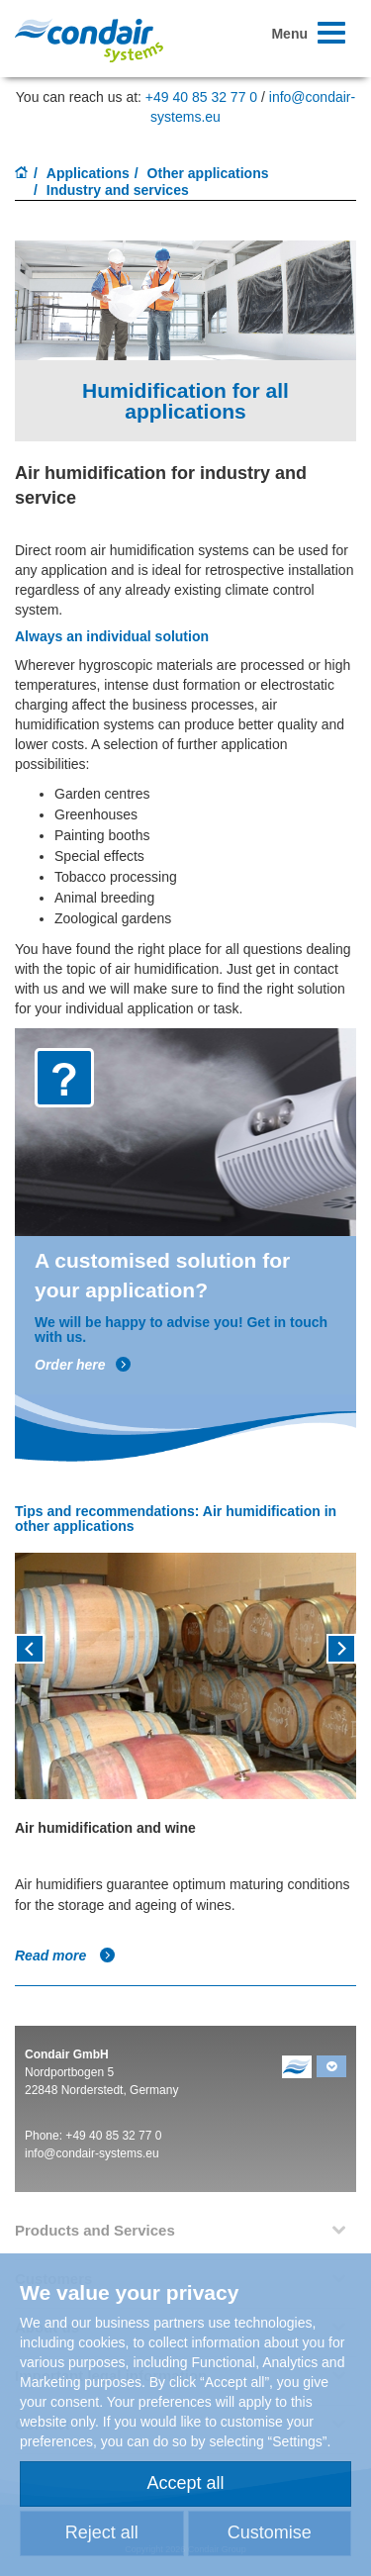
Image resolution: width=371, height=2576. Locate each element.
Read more (65, 1955)
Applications (88, 173)
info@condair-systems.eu (92, 2153)
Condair (89, 40)
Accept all (185, 2483)
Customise (270, 2532)
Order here (83, 1365)
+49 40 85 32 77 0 (201, 97)
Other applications (208, 173)
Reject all (102, 2532)
